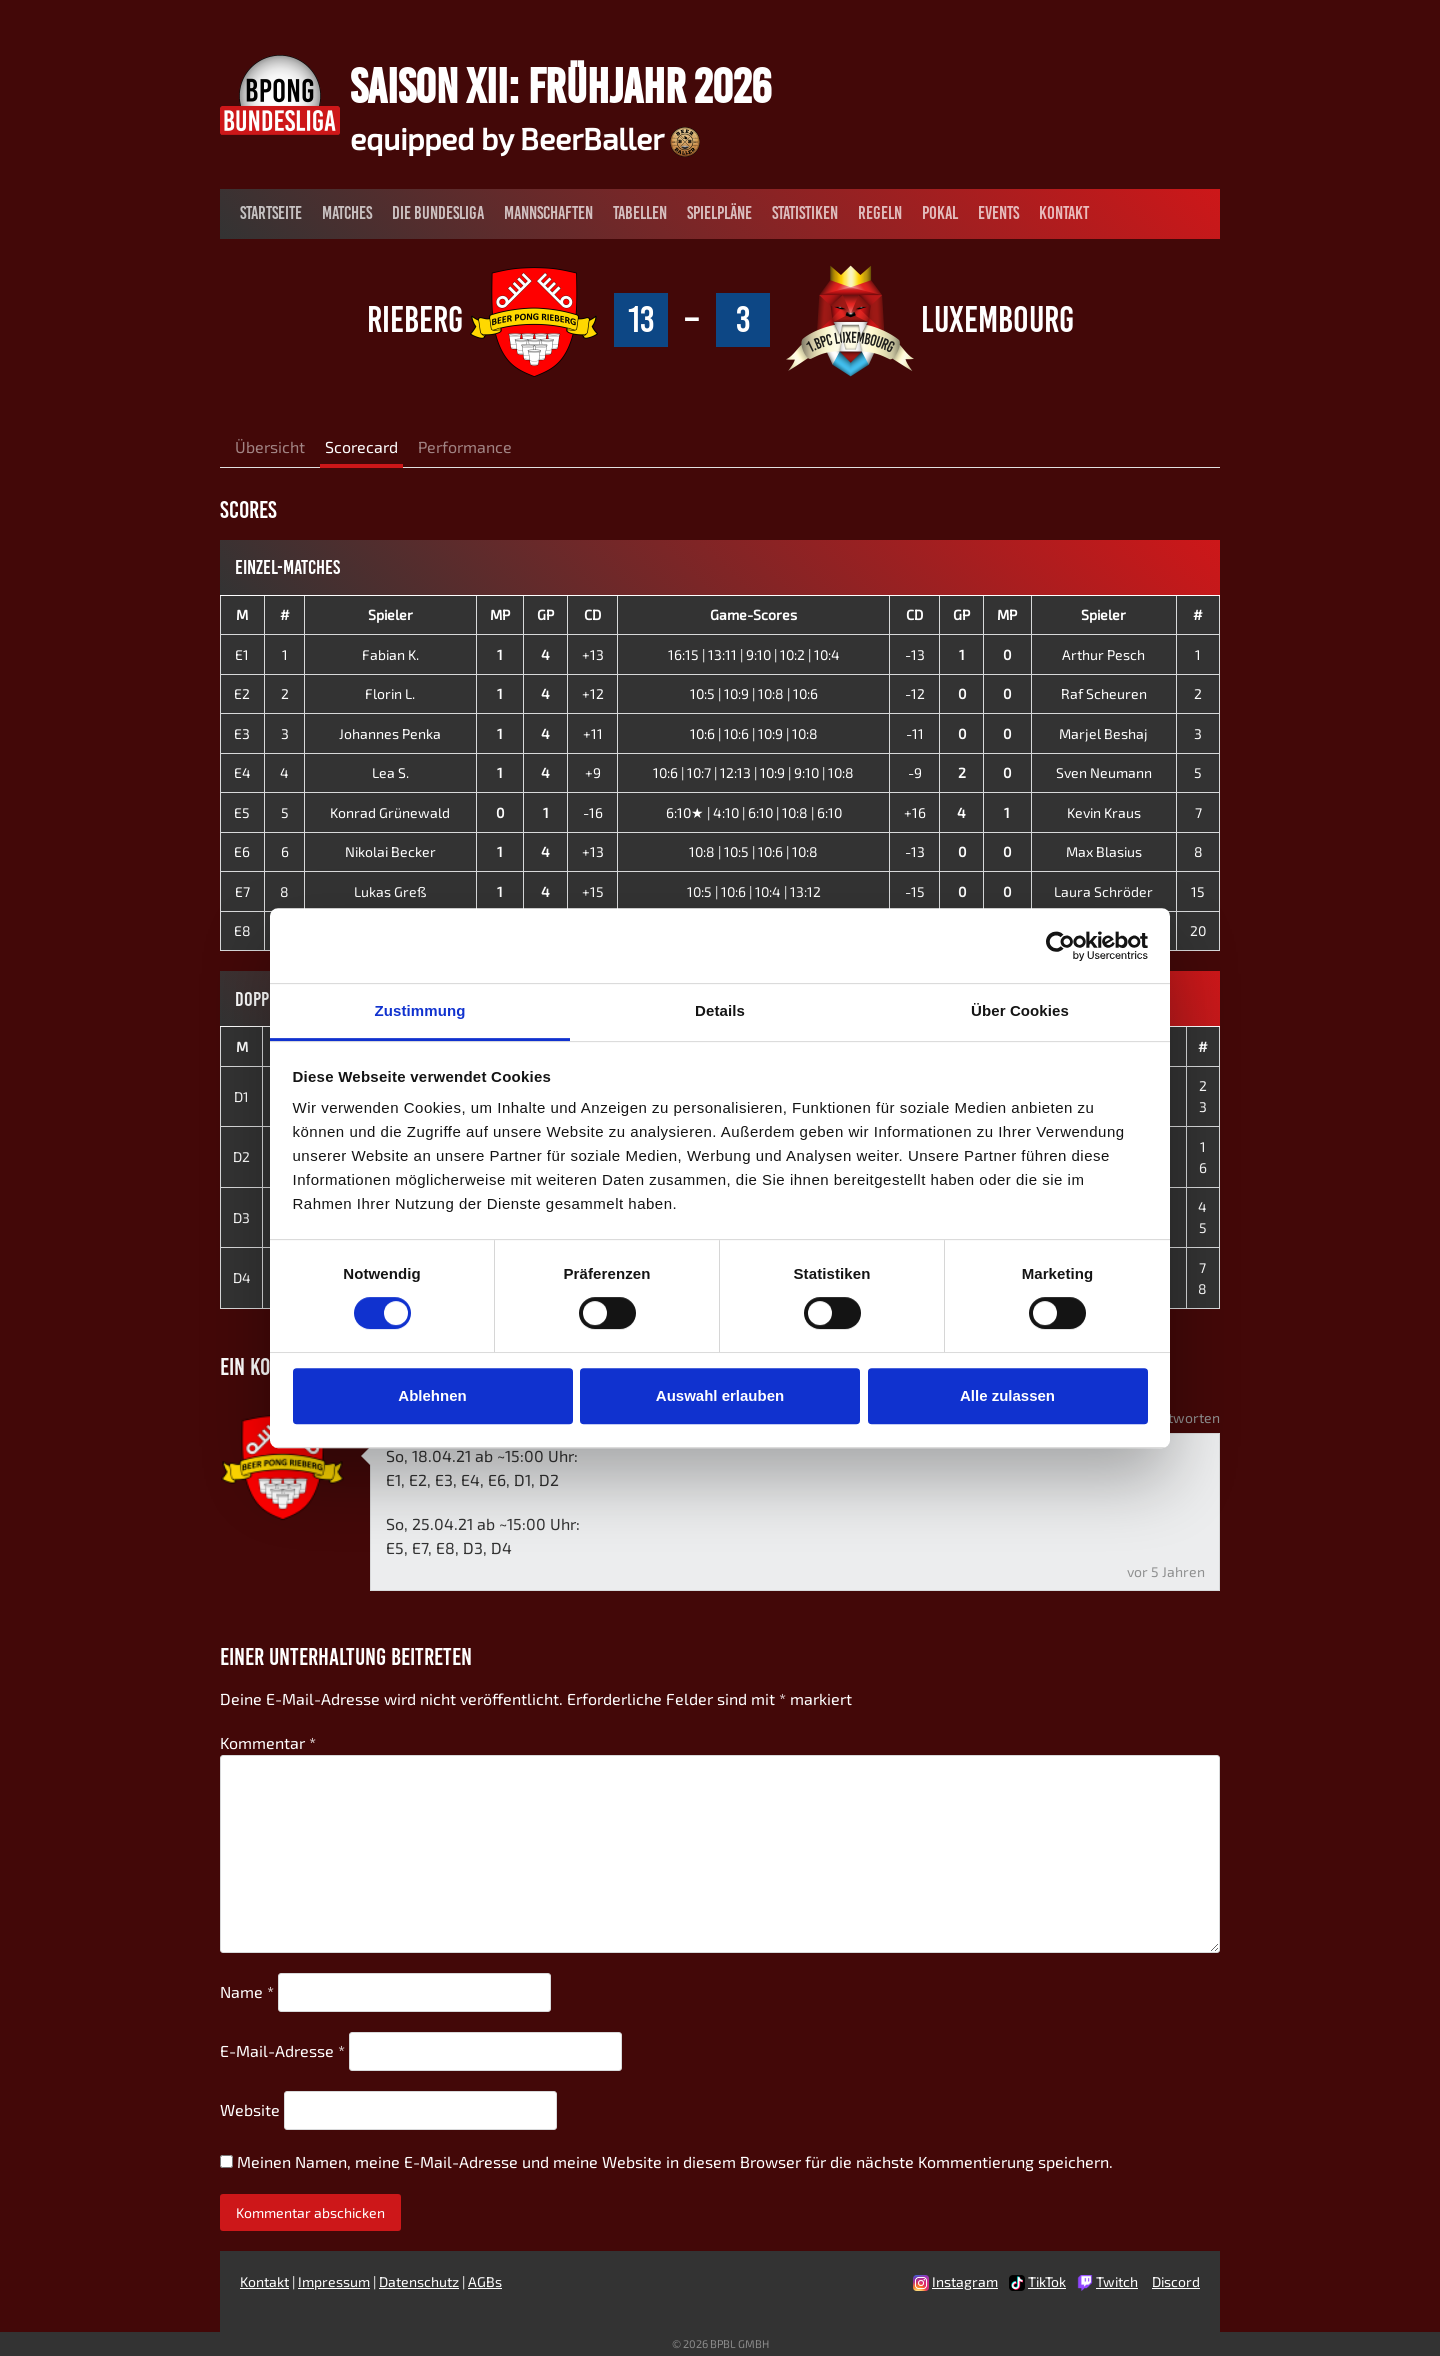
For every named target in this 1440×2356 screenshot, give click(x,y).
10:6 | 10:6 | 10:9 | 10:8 (754, 733)
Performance (465, 446)
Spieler (390, 614)
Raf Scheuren (1104, 693)
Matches (347, 213)
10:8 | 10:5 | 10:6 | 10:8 (753, 851)
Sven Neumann (1104, 772)
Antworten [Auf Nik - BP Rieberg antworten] (1185, 1417)
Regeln (880, 213)
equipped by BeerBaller (525, 138)
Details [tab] (720, 1010)
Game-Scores (753, 614)
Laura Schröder (1103, 891)
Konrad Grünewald (390, 812)
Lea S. (390, 772)
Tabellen (640, 213)
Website (250, 2109)
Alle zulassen (1007, 1395)
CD (592, 614)
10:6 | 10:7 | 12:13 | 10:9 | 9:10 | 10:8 (753, 772)
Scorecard (361, 446)
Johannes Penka (390, 733)
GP (545, 614)
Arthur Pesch (1103, 654)
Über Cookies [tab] (1020, 1010)
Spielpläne (719, 213)
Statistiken (805, 213)
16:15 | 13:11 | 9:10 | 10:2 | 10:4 (754, 654)
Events (998, 213)
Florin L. (390, 693)
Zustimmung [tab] (420, 1010)
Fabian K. (390, 654)
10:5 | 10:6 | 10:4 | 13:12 (754, 891)
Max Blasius (1104, 851)
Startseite (271, 213)
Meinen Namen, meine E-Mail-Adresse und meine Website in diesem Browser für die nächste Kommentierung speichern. (675, 2161)
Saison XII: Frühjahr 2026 (560, 86)
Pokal (940, 213)
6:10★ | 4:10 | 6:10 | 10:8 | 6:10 (754, 812)
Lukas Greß (390, 891)
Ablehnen (432, 1395)
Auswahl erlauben (720, 1395)
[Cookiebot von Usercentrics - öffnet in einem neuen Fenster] (1060, 946)
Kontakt (1064, 213)
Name (247, 1991)
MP (500, 614)
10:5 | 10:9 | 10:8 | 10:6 (754, 693)
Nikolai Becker (390, 851)
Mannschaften (548, 213)
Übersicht (270, 446)
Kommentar (268, 1742)
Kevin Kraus (1104, 812)
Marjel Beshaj (1103, 733)
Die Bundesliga (438, 213)
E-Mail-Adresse (282, 2050)
